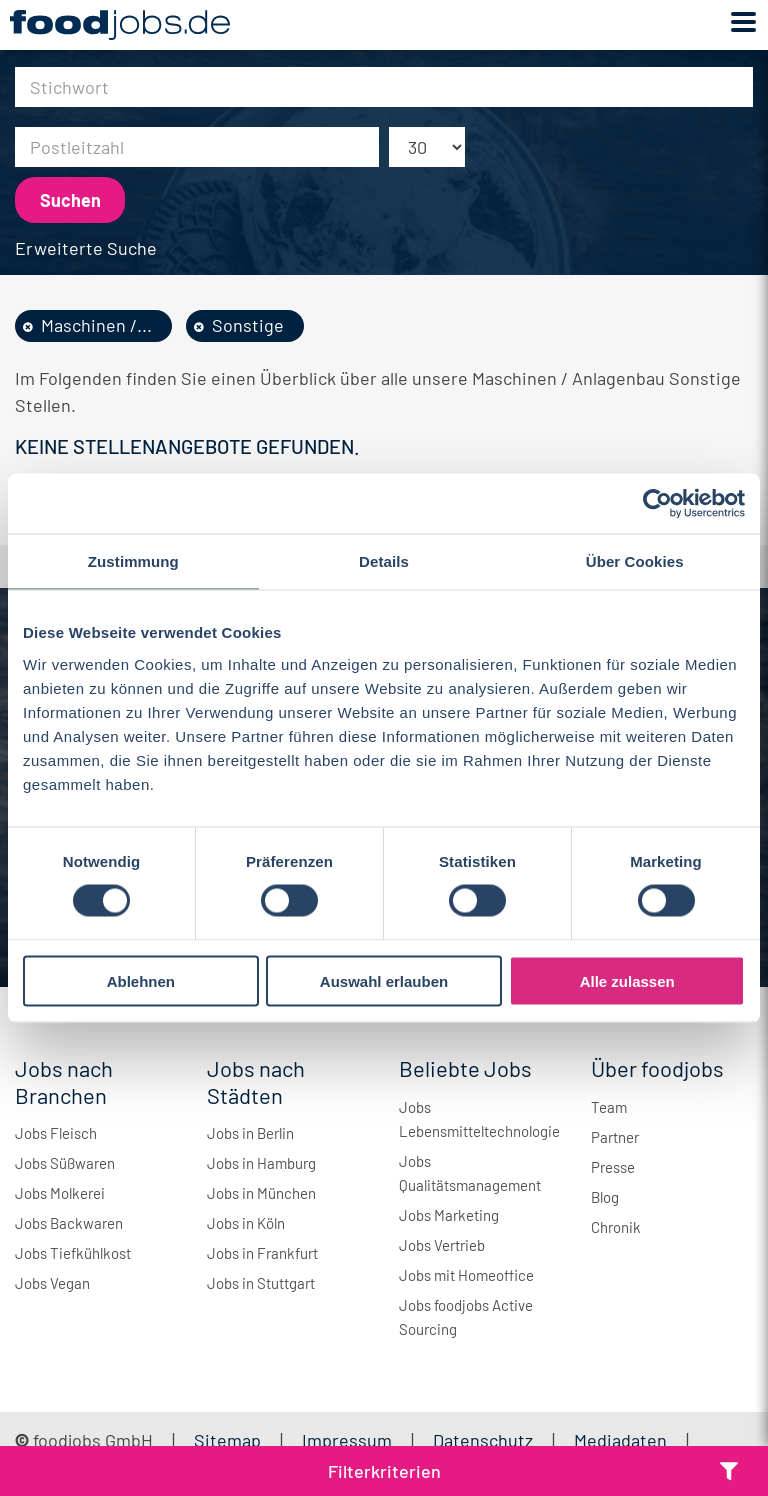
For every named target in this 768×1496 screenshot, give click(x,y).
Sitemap (227, 1440)
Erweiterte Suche (86, 248)
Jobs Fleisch (56, 1133)
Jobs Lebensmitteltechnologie (479, 1119)
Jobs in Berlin (250, 1133)
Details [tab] (384, 561)
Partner (615, 1137)
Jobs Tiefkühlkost (73, 1253)
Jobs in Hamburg (261, 1163)
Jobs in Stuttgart (261, 1283)
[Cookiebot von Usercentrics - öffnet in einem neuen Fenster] (657, 504)
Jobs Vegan (52, 1283)
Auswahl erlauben (384, 980)
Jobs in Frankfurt (262, 1253)
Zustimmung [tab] (133, 561)
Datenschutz (485, 1440)
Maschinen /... (96, 325)
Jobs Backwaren (69, 1223)
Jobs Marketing (449, 1215)
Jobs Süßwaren (65, 1163)
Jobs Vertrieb (442, 1245)
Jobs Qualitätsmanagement (470, 1173)
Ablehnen (141, 980)
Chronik (616, 1227)
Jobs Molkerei (60, 1193)
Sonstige (248, 325)
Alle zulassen (627, 980)
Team (609, 1107)
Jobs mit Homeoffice (466, 1275)
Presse (613, 1167)
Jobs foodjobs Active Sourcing (466, 1317)
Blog (605, 1197)
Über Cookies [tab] (635, 561)
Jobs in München (261, 1193)
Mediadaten (620, 1440)
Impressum (347, 1440)
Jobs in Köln (246, 1223)
